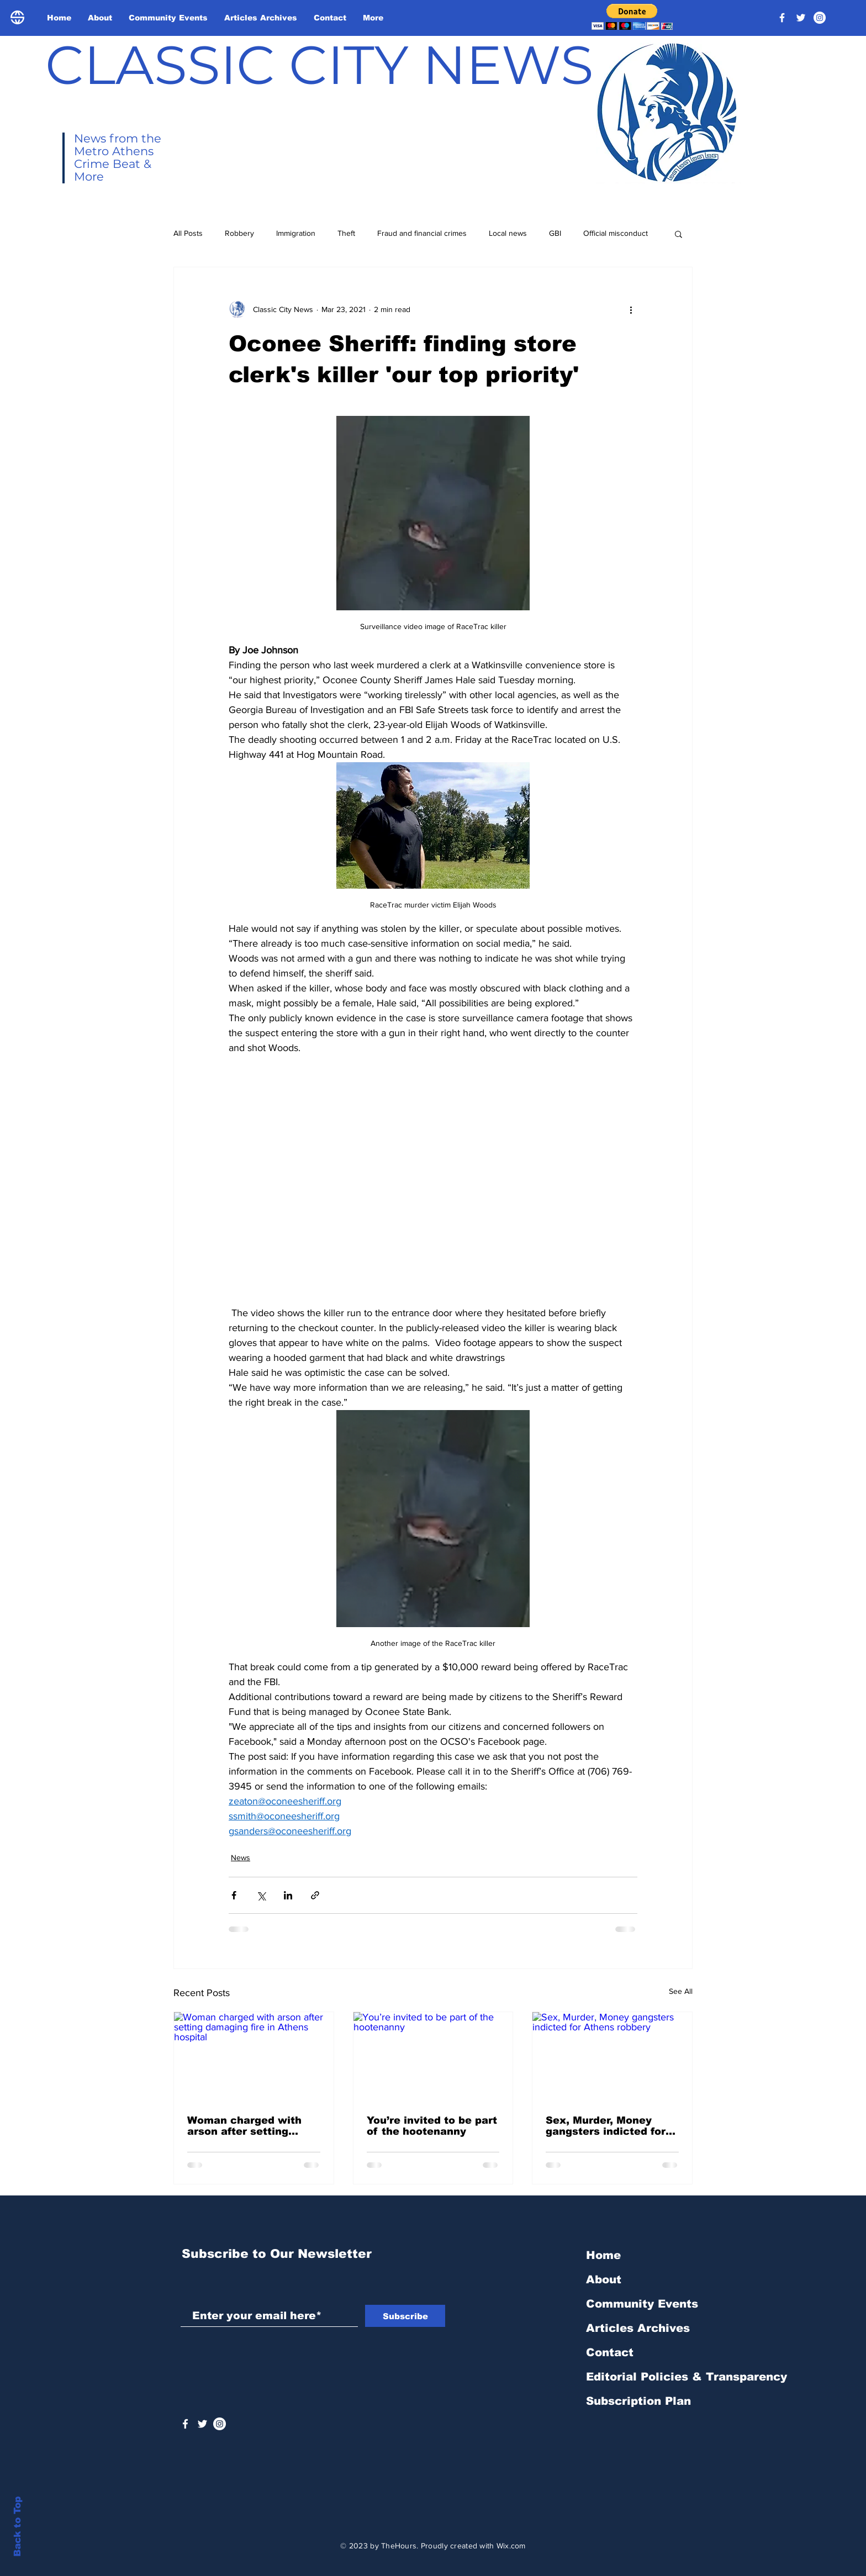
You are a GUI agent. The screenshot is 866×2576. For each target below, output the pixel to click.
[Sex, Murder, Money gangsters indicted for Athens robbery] (612, 2057)
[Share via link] (315, 1895)
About (603, 2279)
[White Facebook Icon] (185, 2423)
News (240, 1857)
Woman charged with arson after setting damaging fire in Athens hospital (251, 2126)
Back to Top (17, 2526)
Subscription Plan (638, 2401)
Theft (346, 233)
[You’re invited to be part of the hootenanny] (433, 2057)
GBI (555, 233)
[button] (632, 17)
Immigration (295, 233)
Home (603, 2255)
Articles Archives (638, 2328)
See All (681, 1991)
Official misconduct (615, 233)
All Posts (188, 233)
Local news (508, 233)
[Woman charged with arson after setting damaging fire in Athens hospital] (254, 2057)
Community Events (642, 2304)
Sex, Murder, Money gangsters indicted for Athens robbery (606, 2126)
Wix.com (511, 2545)
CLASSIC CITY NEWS (319, 64)
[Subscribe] (405, 2316)
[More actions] (630, 309)
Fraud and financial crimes (422, 233)
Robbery (239, 233)
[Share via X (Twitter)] (261, 1895)
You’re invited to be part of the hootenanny (432, 2126)
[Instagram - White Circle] (820, 18)
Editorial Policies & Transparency (686, 2377)
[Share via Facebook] (234, 1895)
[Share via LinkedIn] (288, 1895)
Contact (609, 2352)
